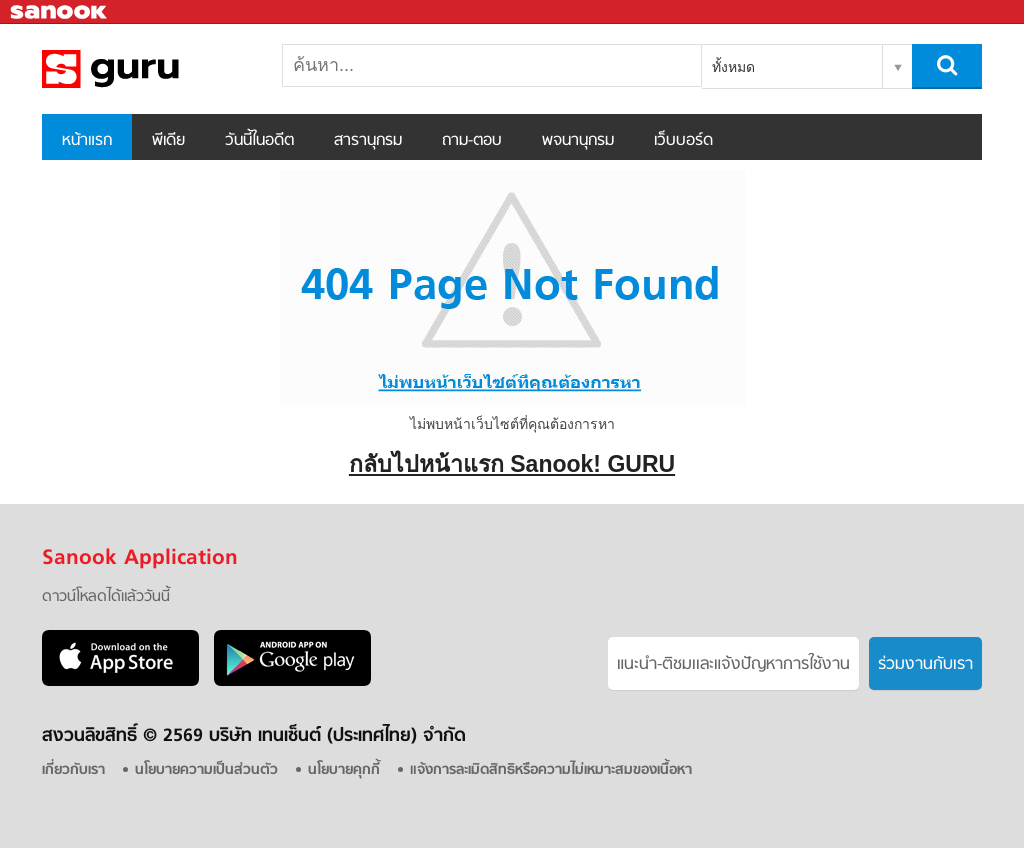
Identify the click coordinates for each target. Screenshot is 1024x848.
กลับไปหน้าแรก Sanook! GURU (512, 464)
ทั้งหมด (733, 67)
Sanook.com (60, 12)
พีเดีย (168, 141)
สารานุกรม (368, 141)
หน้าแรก (87, 141)
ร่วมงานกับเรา (925, 665)
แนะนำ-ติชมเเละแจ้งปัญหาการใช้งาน (733, 665)
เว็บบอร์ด (683, 141)
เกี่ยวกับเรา (73, 770)
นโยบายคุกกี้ (344, 770)
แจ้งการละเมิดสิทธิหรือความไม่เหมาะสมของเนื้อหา (551, 770)
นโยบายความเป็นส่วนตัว (206, 770)
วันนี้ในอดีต (259, 141)
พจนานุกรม (578, 141)
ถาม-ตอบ (472, 141)
